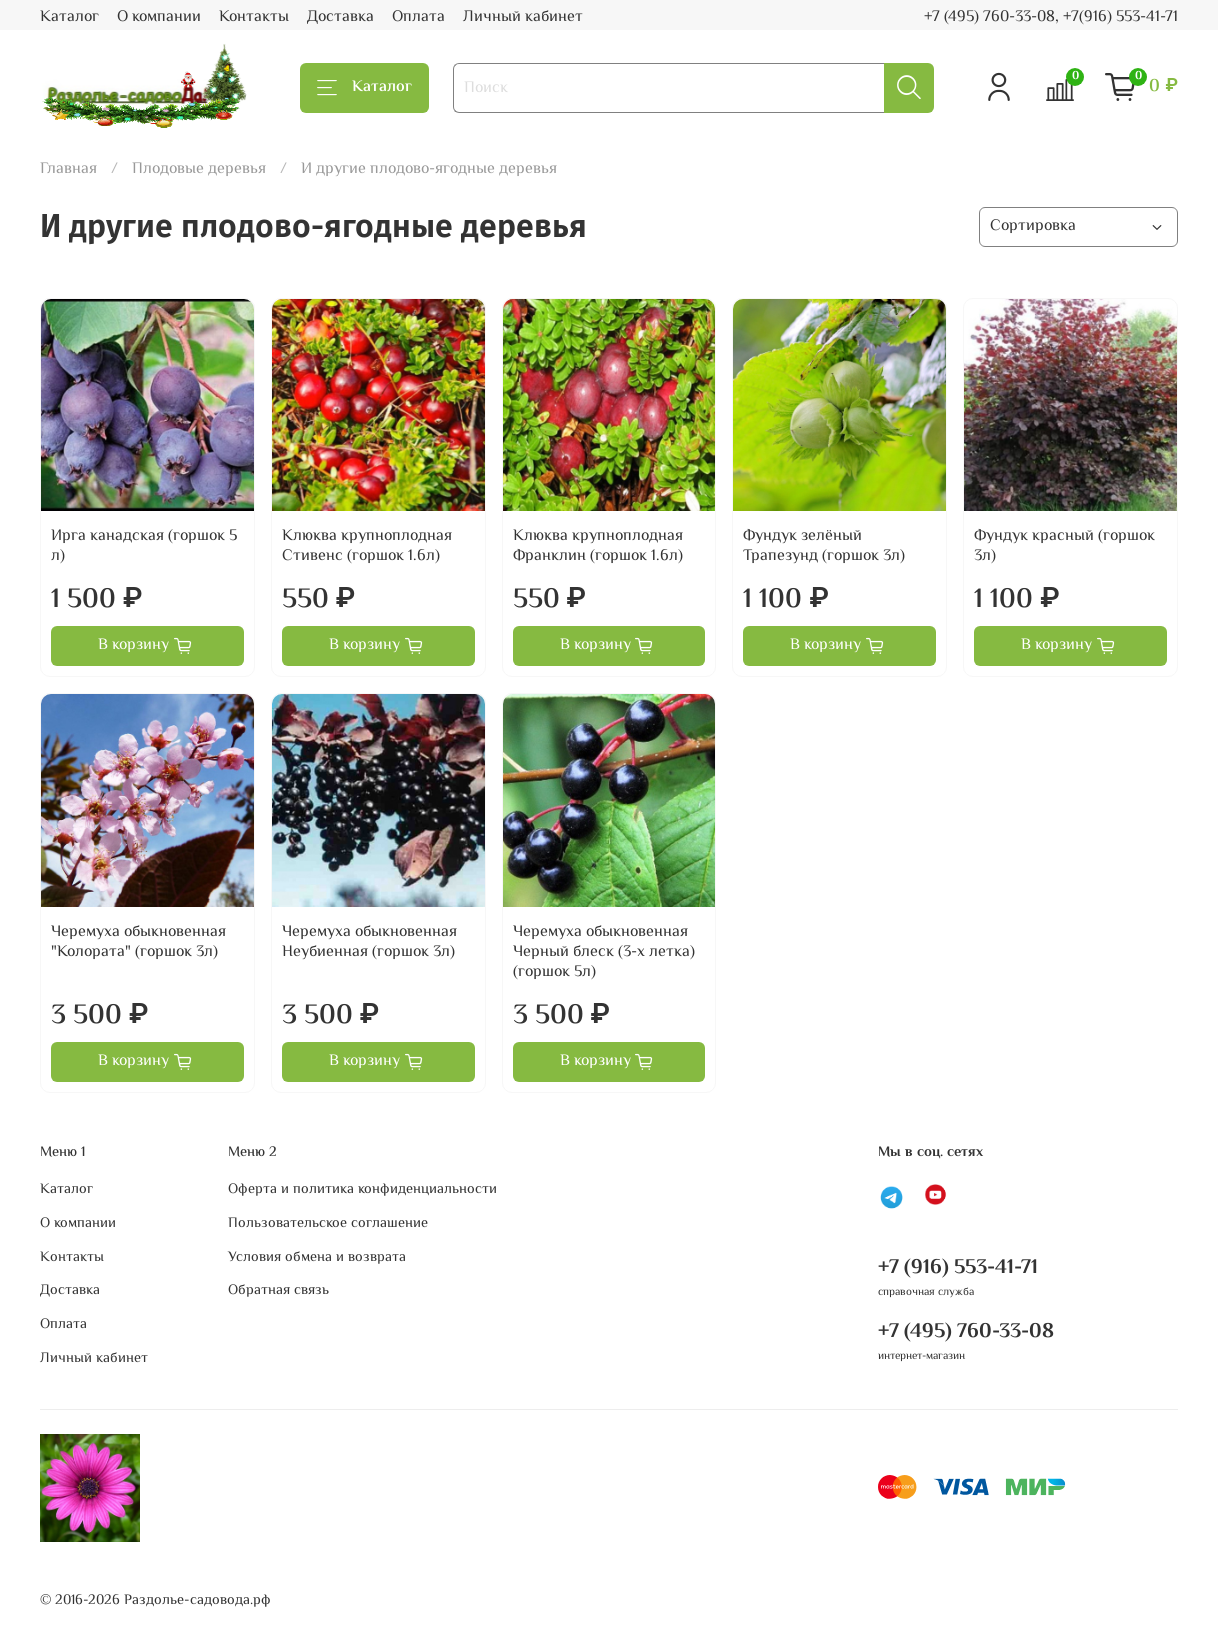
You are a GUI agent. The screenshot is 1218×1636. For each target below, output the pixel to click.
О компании (159, 17)
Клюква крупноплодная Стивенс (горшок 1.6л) (367, 546)
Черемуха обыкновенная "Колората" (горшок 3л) (138, 942)
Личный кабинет (523, 17)
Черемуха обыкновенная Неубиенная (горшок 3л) (369, 942)
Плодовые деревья (199, 169)
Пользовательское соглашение (328, 1224)
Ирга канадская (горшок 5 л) (144, 546)
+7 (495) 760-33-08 (966, 1332)
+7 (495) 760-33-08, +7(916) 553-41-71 (1051, 17)
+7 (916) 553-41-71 (958, 1268)
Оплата (418, 17)
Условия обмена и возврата (317, 1258)
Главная (68, 169)
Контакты (254, 17)
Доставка (340, 17)
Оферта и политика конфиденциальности (362, 1190)
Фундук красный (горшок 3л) (1064, 546)
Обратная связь (278, 1291)
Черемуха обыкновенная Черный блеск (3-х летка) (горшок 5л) (604, 952)
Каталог (69, 17)
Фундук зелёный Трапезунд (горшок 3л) (824, 546)
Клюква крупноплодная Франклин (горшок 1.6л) (598, 546)
